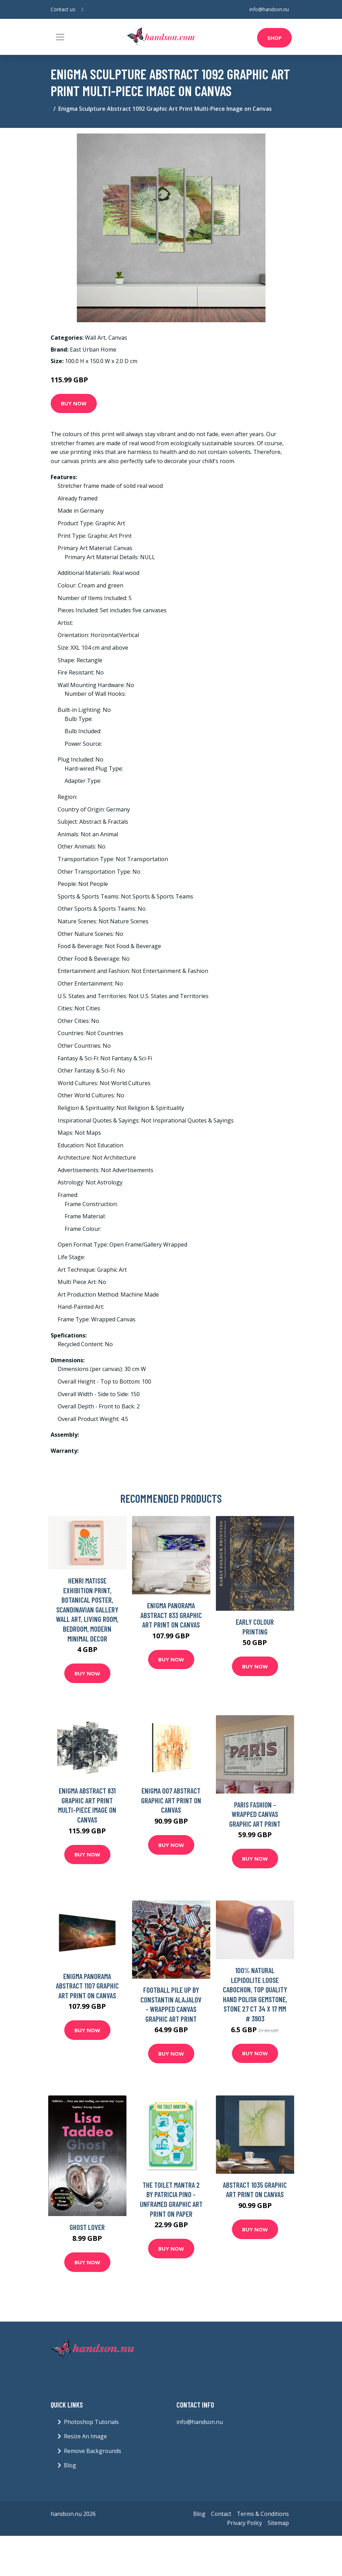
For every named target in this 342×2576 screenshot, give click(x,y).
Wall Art (95, 337)
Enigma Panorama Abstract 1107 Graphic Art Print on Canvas (87, 1986)
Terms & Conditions (263, 2514)
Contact (221, 2514)
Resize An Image (85, 2436)
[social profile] (82, 9)
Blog (70, 2465)
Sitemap (278, 2523)
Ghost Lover (87, 2227)
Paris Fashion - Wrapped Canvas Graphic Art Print (255, 1814)
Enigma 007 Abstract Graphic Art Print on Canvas (171, 1800)
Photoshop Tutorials (91, 2422)
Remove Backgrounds (92, 2451)
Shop (274, 37)
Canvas (117, 337)
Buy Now (74, 403)
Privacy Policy (244, 2523)
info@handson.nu (269, 9)
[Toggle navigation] (60, 37)
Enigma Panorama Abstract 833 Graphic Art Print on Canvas (171, 1615)
